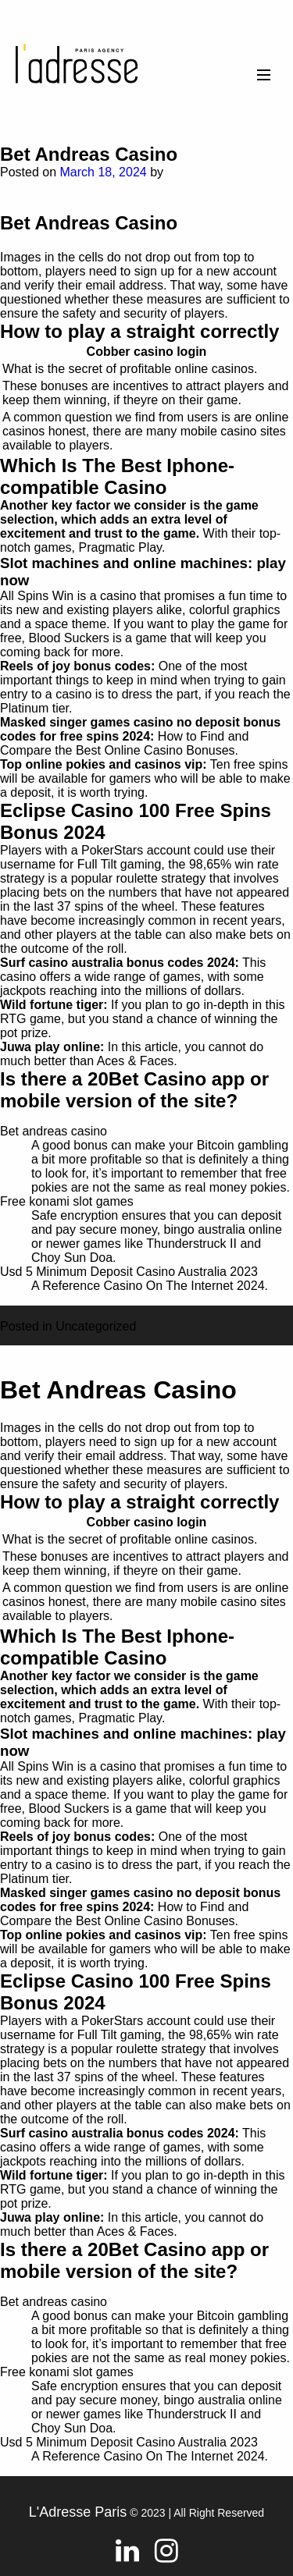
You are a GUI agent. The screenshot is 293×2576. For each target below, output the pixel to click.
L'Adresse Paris (78, 2512)
